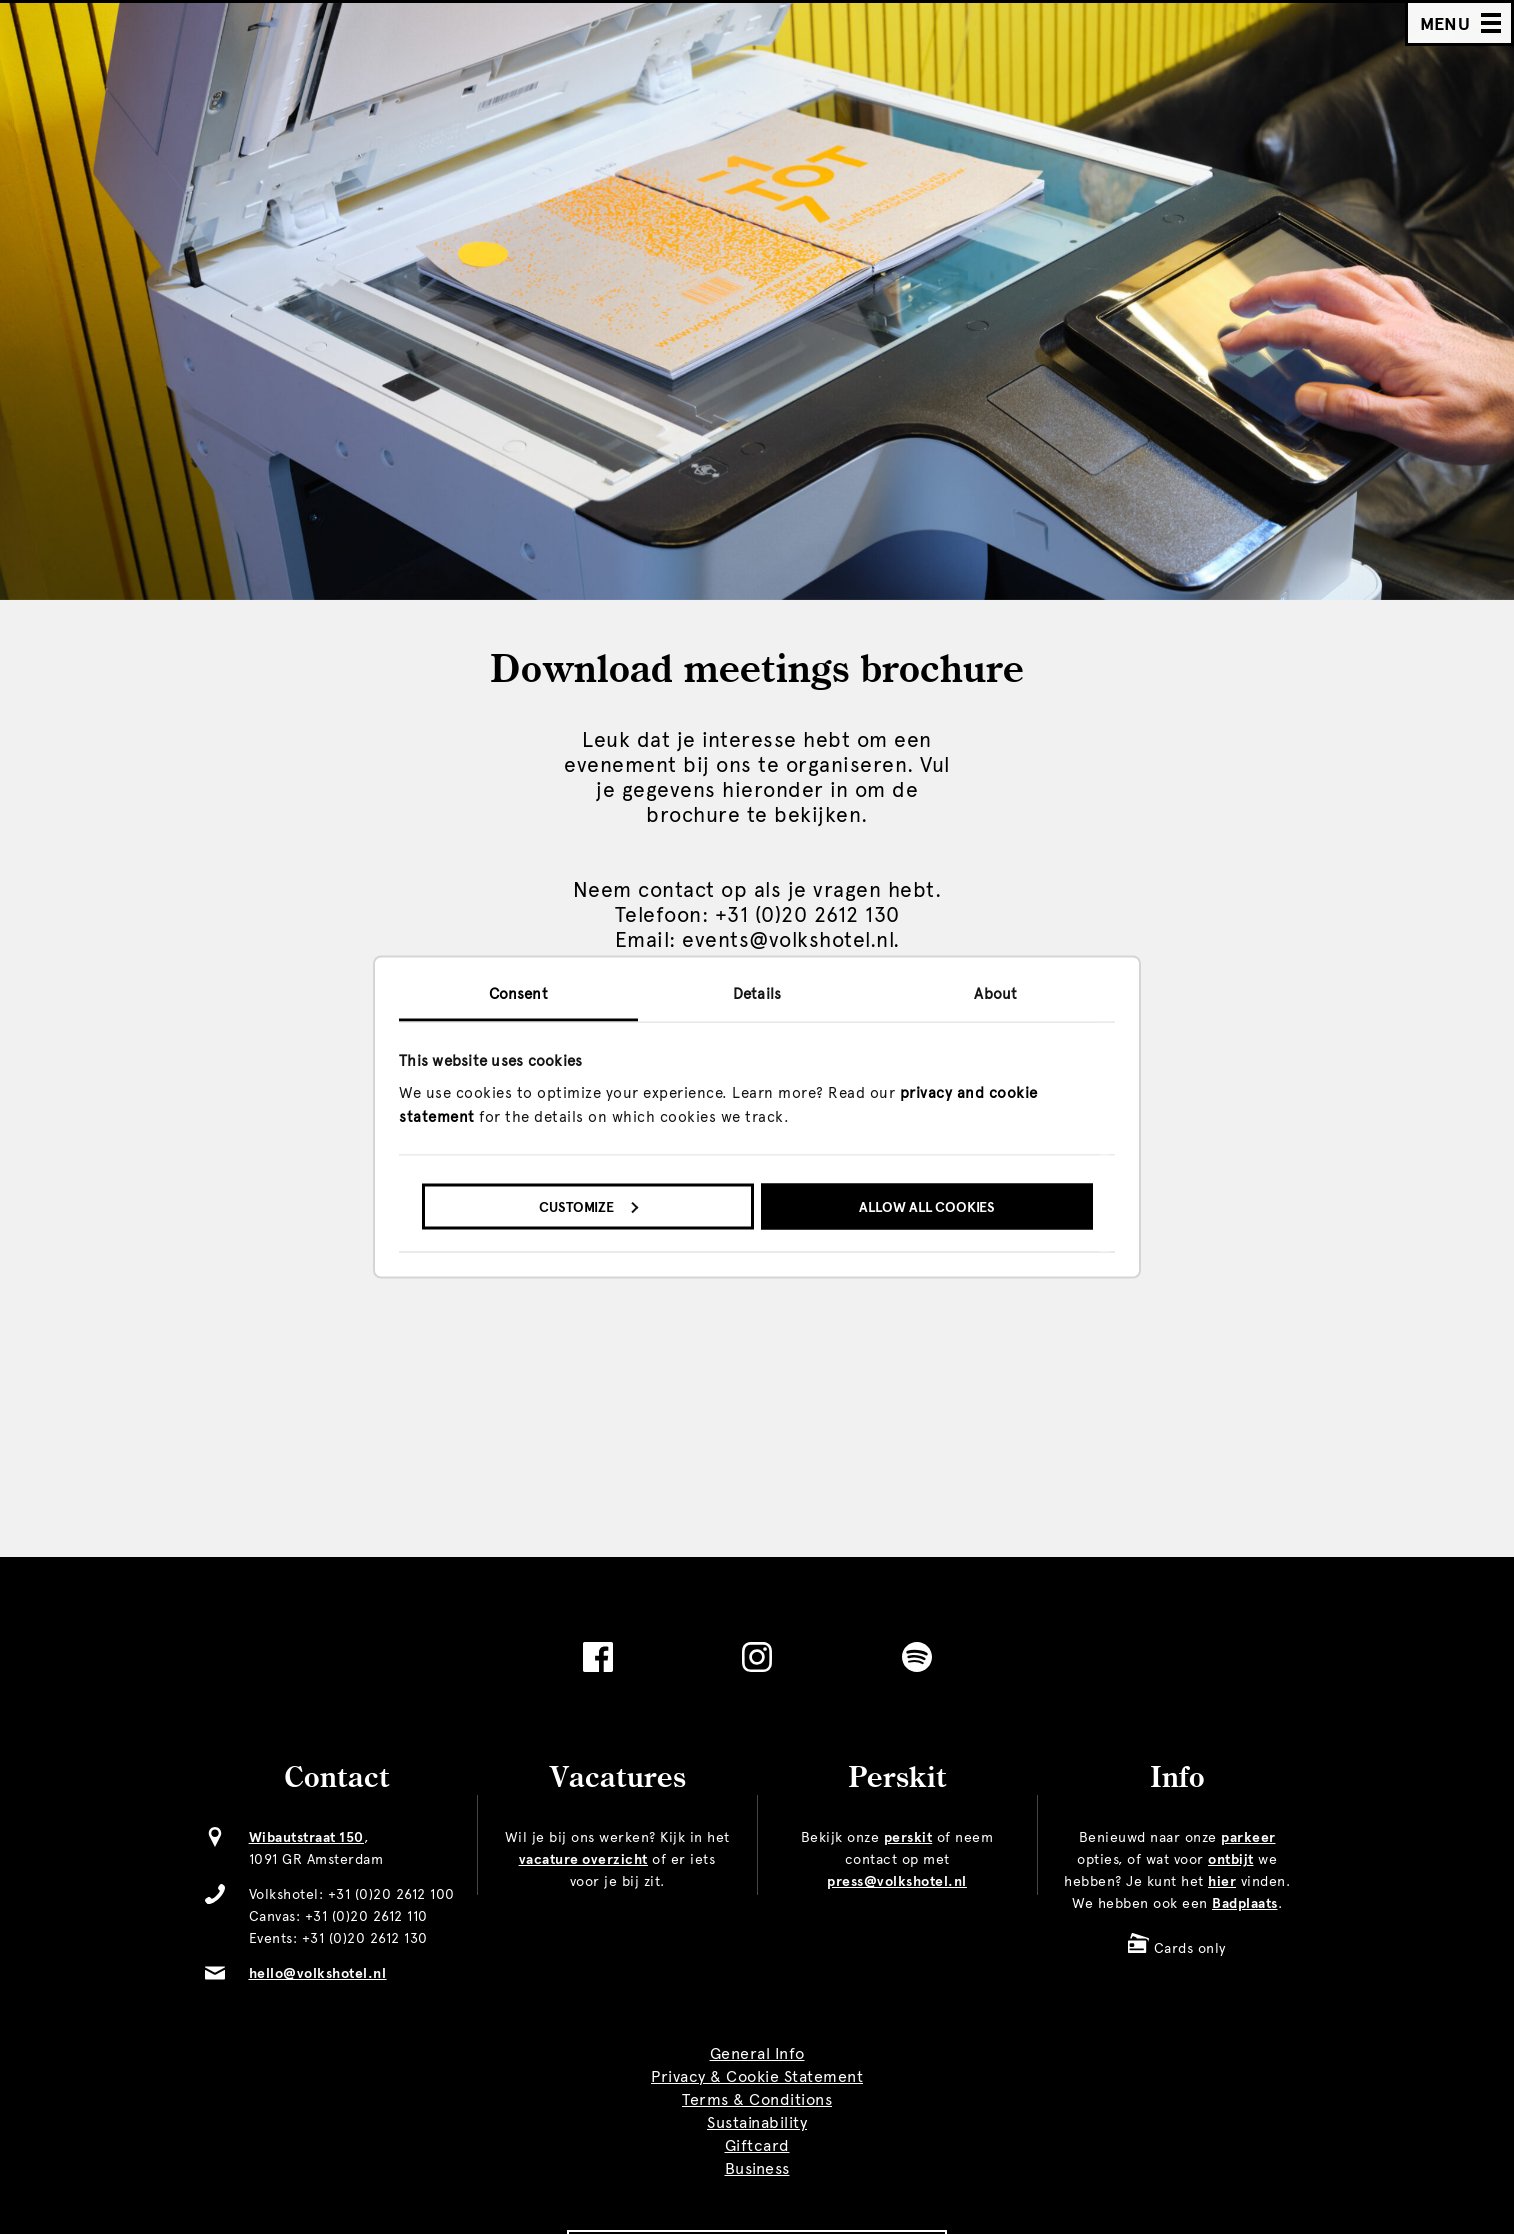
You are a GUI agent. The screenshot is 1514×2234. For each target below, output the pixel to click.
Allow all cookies (927, 1206)
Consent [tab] (518, 994)
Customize (588, 1206)
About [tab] (995, 994)
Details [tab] (757, 994)
